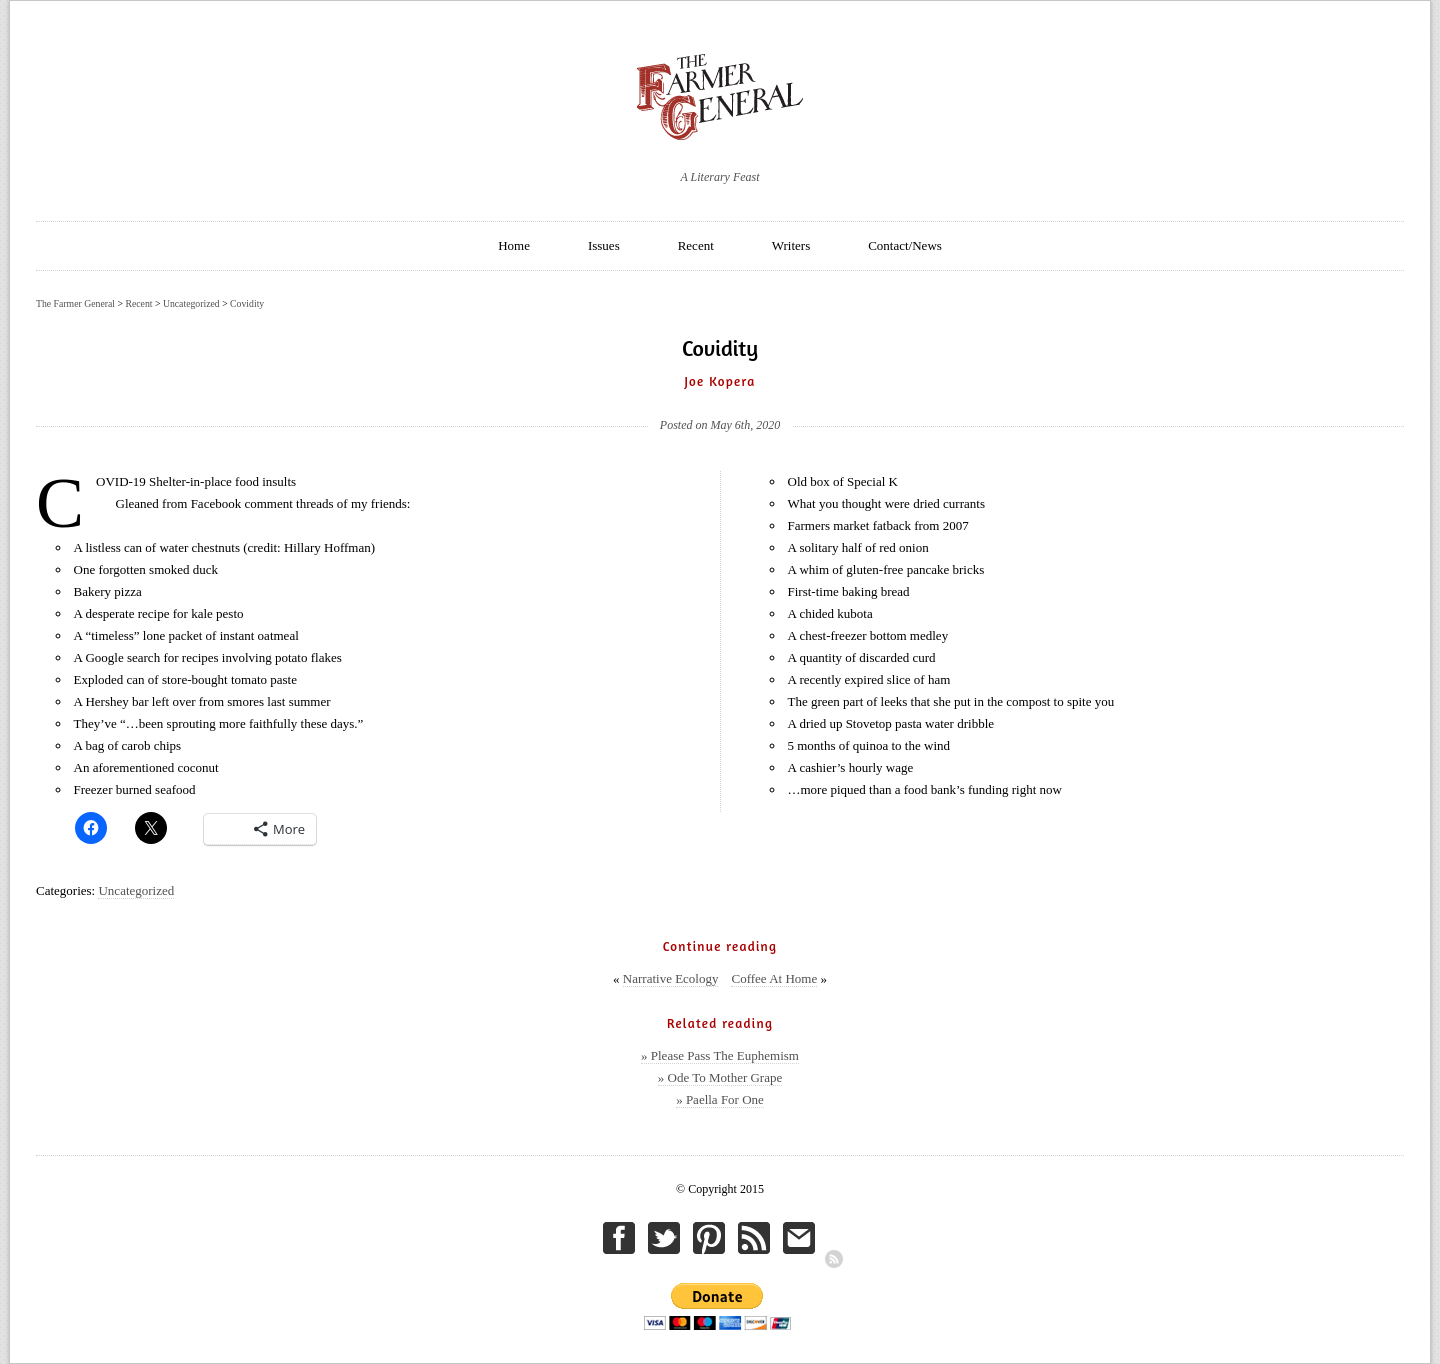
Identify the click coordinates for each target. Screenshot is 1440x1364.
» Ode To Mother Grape (720, 1077)
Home (514, 245)
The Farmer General (75, 303)
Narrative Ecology (671, 978)
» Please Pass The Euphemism (720, 1055)
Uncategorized (136, 890)
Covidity (247, 303)
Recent (696, 245)
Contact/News (905, 245)
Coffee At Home (774, 978)
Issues (604, 245)
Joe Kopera (719, 381)
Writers (791, 245)
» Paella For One (720, 1099)
